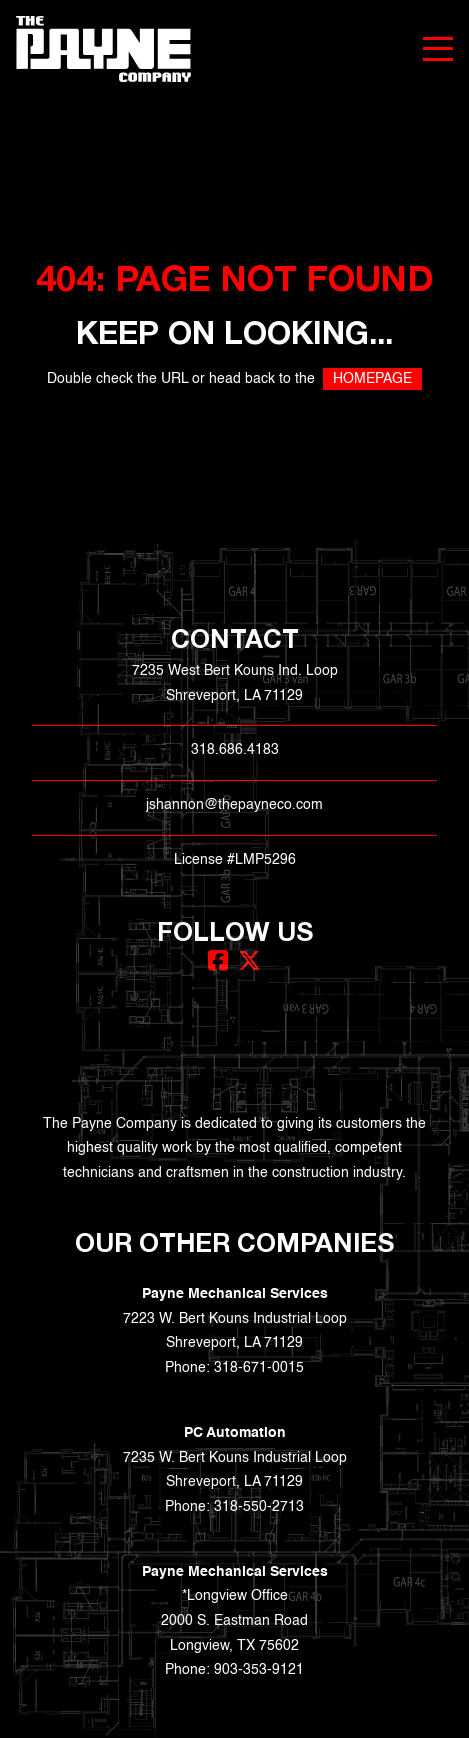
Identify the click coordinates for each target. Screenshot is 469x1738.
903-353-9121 (259, 1670)
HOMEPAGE (372, 379)
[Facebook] (218, 960)
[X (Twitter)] (249, 960)
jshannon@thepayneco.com (234, 805)
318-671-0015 (259, 1368)
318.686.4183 (235, 750)
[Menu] (438, 49)
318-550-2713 (259, 1507)
